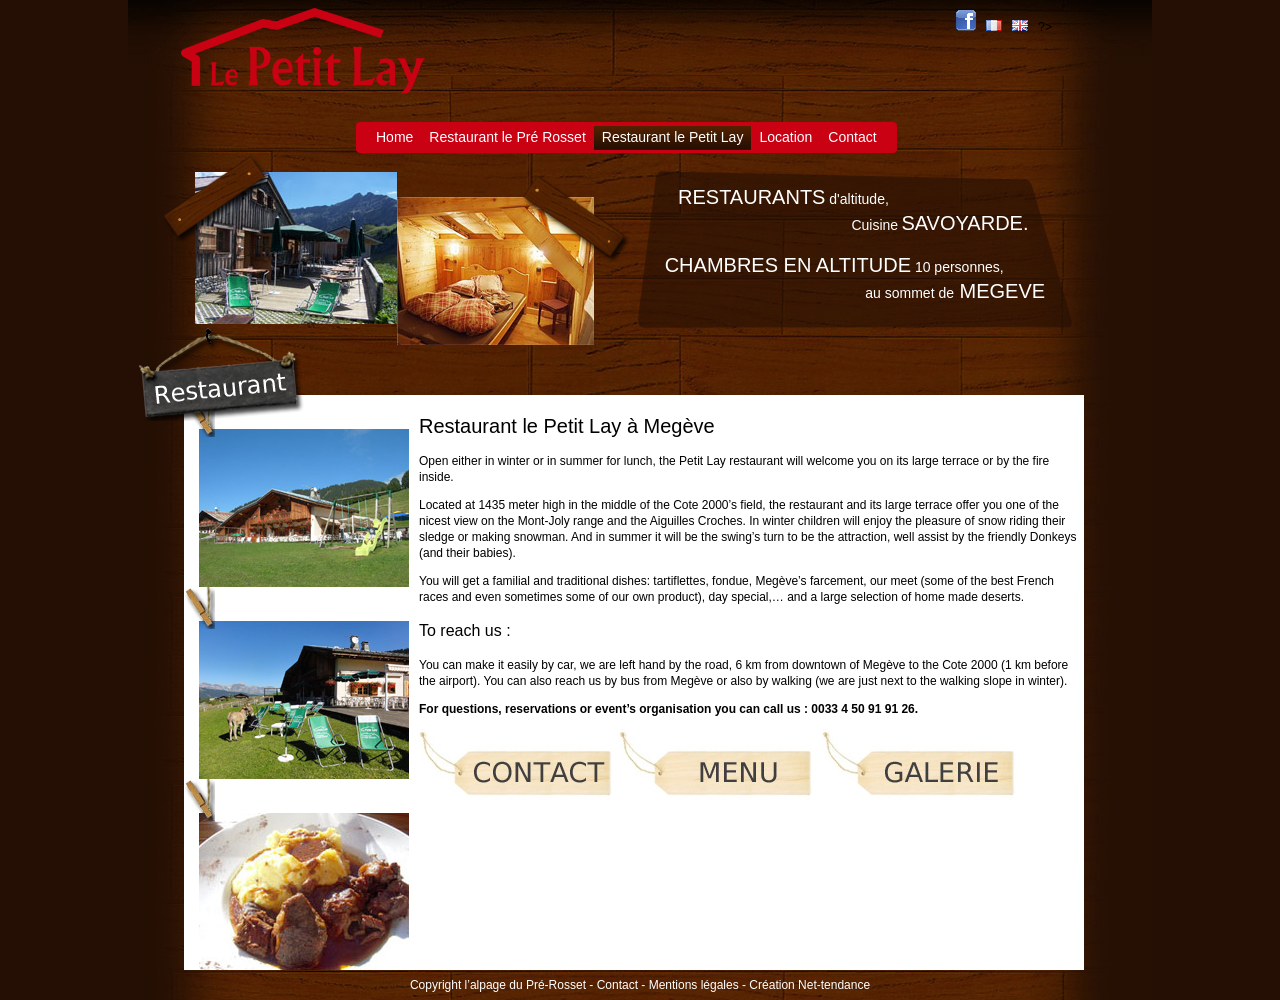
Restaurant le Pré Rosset (507, 137)
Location (785, 137)
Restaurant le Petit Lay (673, 137)
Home (394, 137)
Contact (852, 137)
